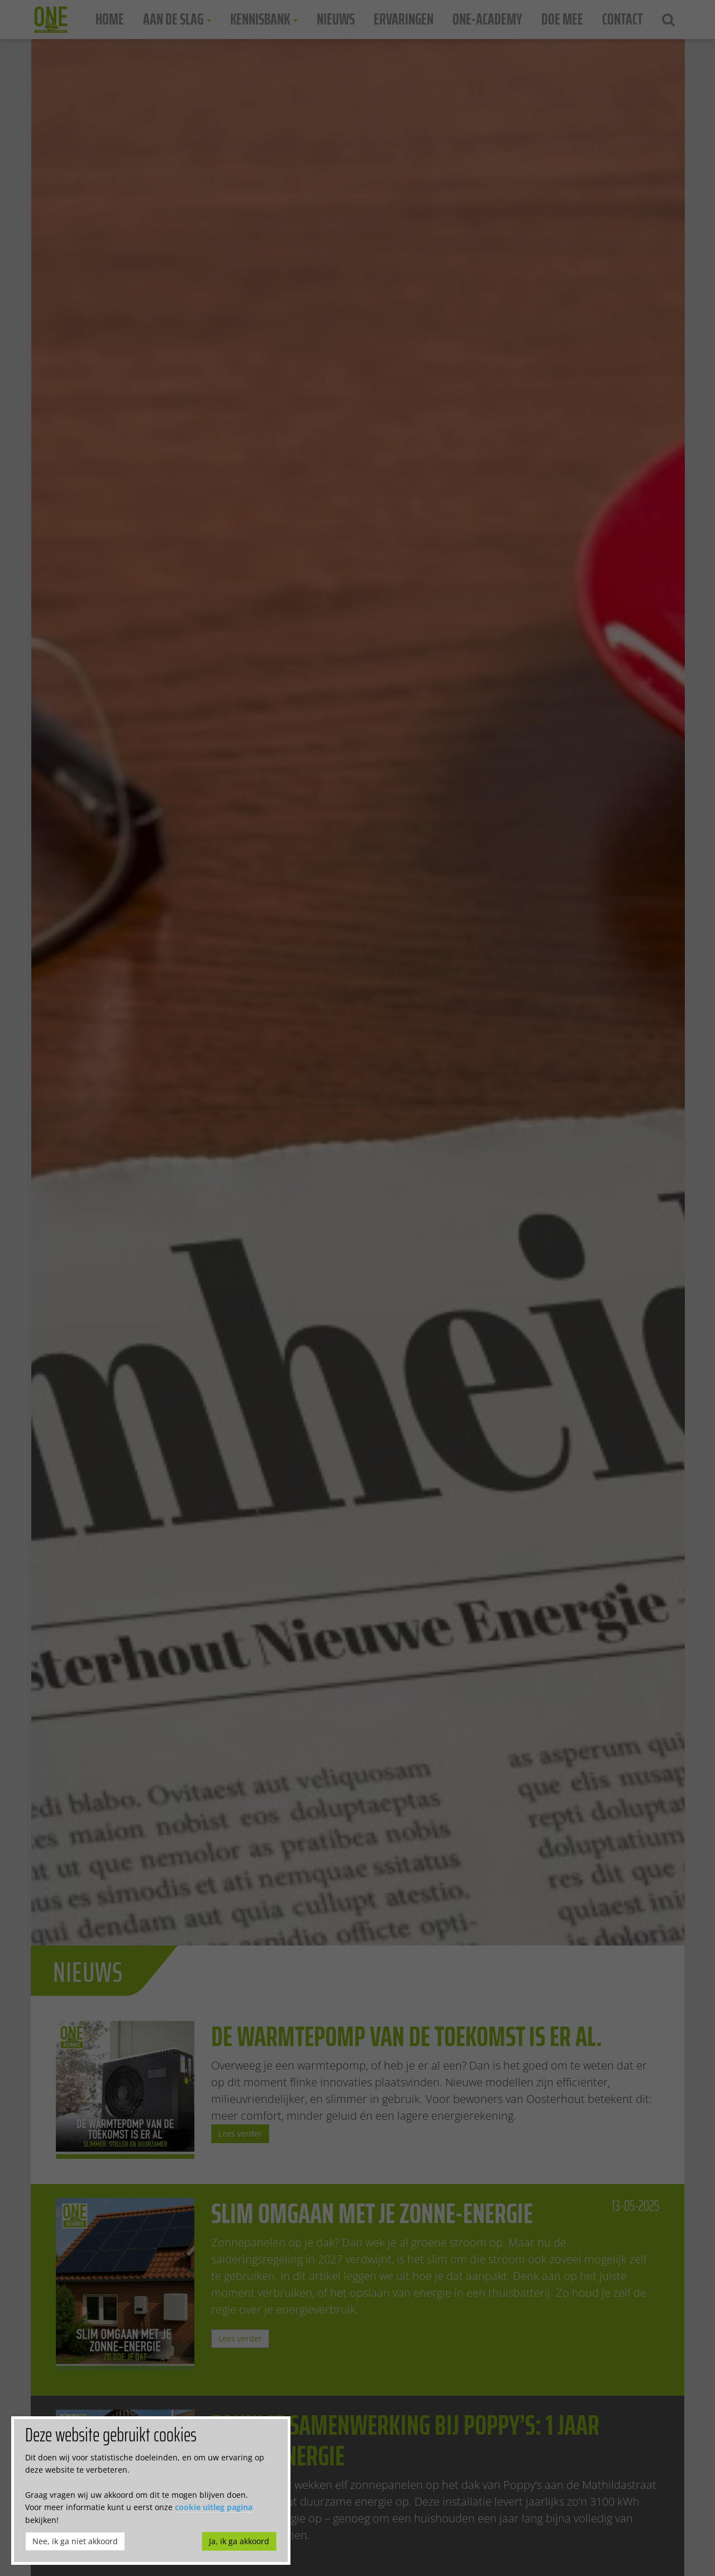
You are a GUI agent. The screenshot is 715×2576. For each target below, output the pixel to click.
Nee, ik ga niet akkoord (75, 2541)
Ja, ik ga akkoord (239, 2541)
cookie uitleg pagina (213, 2507)
